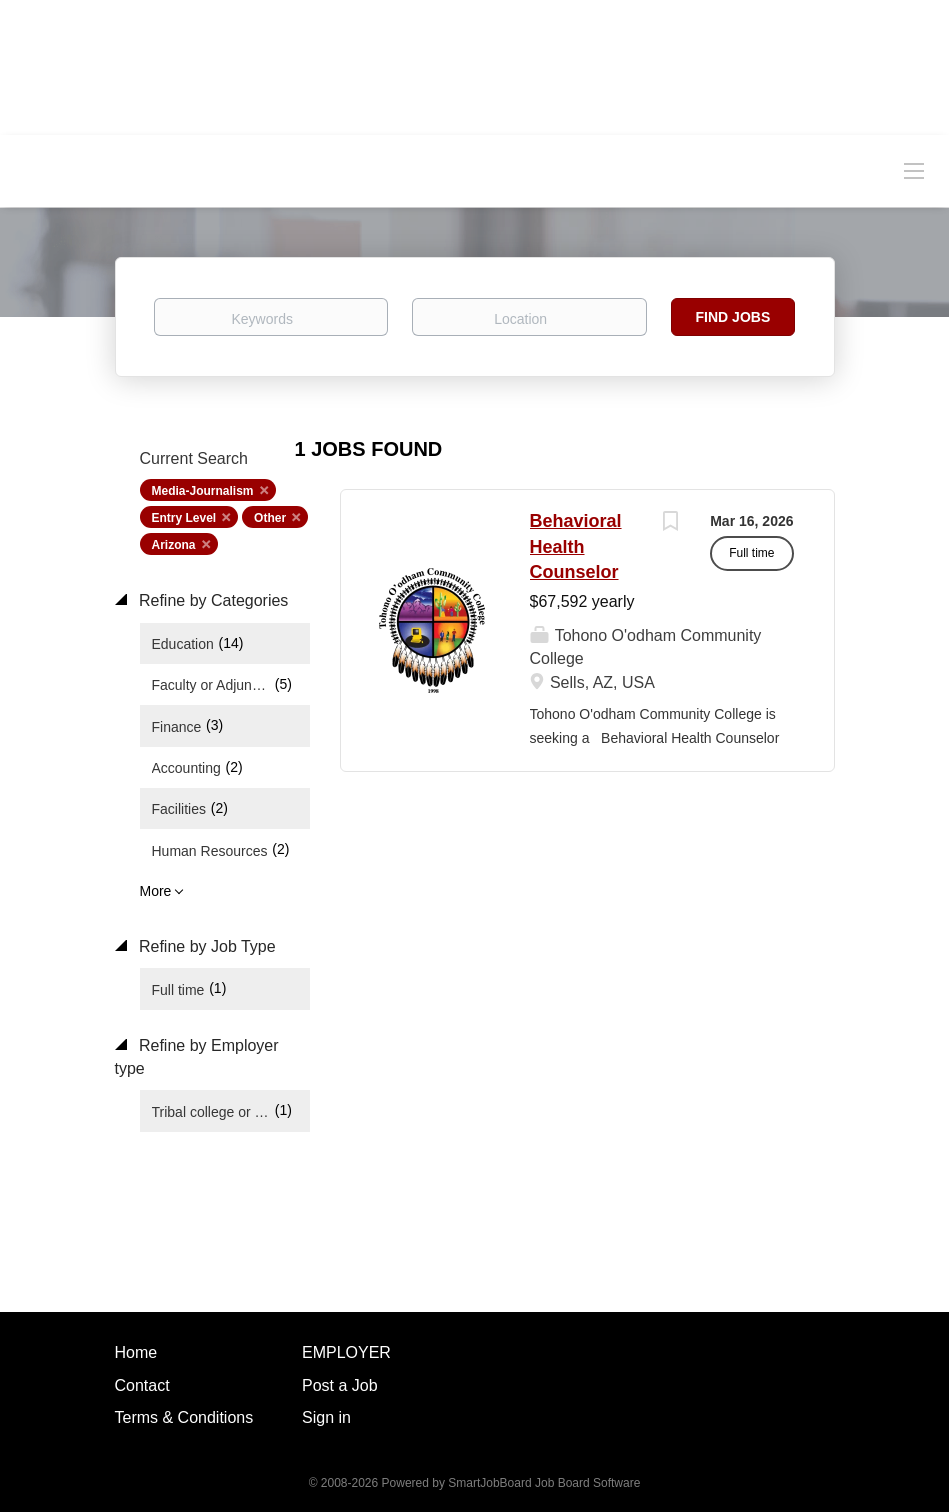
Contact (142, 1385)
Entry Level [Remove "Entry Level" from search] (184, 518)
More (156, 891)
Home (136, 1352)
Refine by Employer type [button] (197, 1057)
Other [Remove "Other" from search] (270, 518)
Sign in (326, 1417)
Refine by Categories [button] (212, 600)
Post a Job (340, 1385)
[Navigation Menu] (914, 170)
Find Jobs (733, 317)
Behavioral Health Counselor (576, 546)
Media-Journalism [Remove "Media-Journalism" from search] (203, 491)
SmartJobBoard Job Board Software (544, 1483)
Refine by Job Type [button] (205, 946)
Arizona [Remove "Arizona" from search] (174, 545)
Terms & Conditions (184, 1417)
